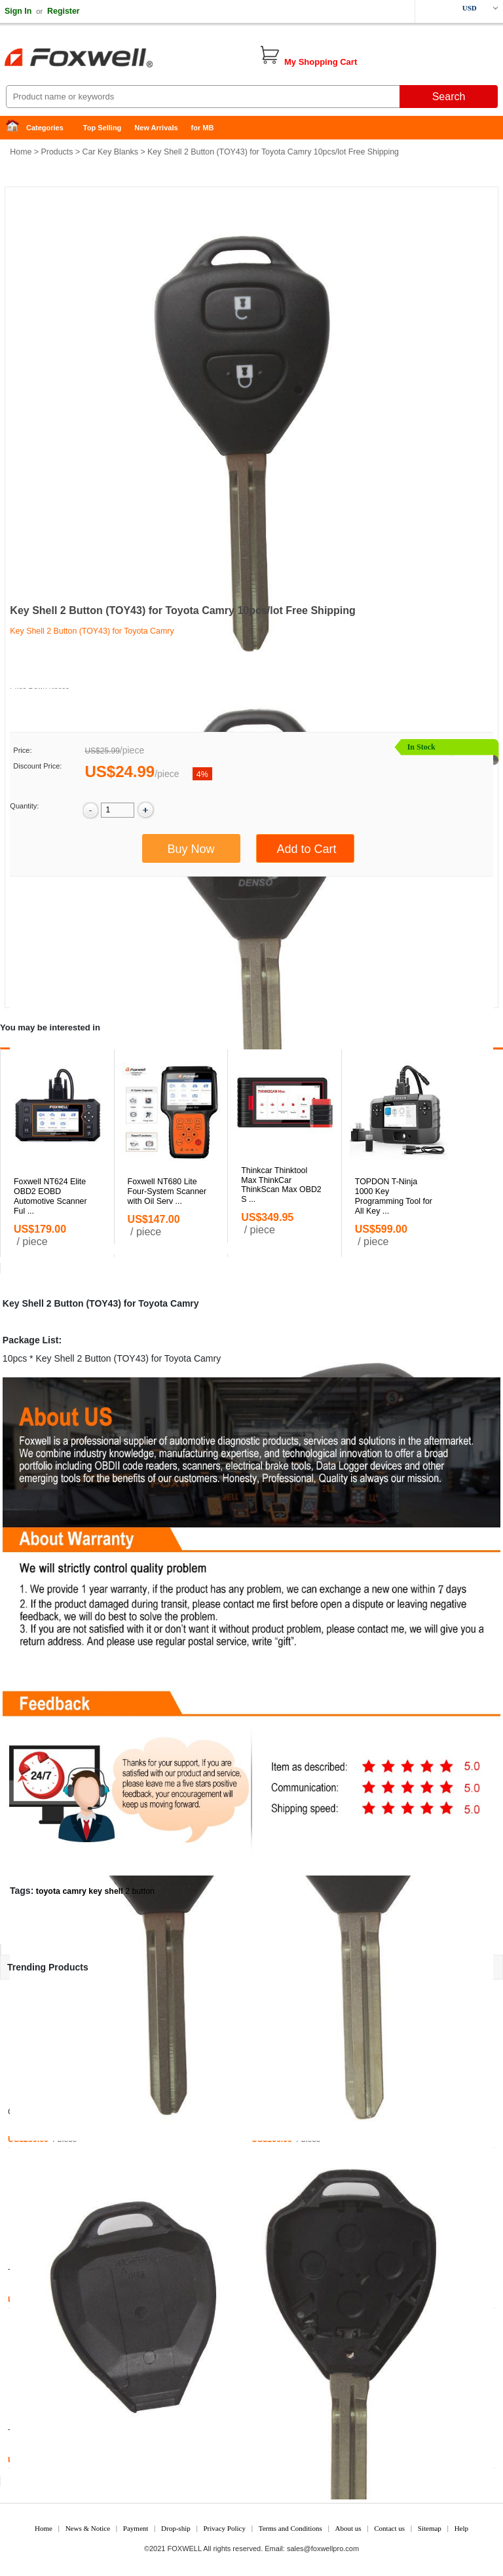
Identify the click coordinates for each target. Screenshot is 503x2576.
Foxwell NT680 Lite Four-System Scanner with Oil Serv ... (167, 1191)
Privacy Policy (224, 2528)
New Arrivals (155, 128)
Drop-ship (176, 2528)
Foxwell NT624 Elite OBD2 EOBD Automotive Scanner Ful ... (50, 1196)
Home (16, 128)
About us (348, 2528)
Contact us (389, 2528)
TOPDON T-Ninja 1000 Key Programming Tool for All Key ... (393, 1196)
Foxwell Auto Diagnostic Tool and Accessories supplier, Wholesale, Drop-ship (105, 59)
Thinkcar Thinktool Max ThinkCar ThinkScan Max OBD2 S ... (281, 1185)
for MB (202, 128)
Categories (45, 128)
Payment (136, 2528)
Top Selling (102, 128)
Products (57, 151)
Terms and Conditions (290, 2528)
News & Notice (87, 2528)
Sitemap (429, 2528)
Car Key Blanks (110, 151)
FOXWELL (185, 2548)
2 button (140, 1891)
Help (461, 2528)
